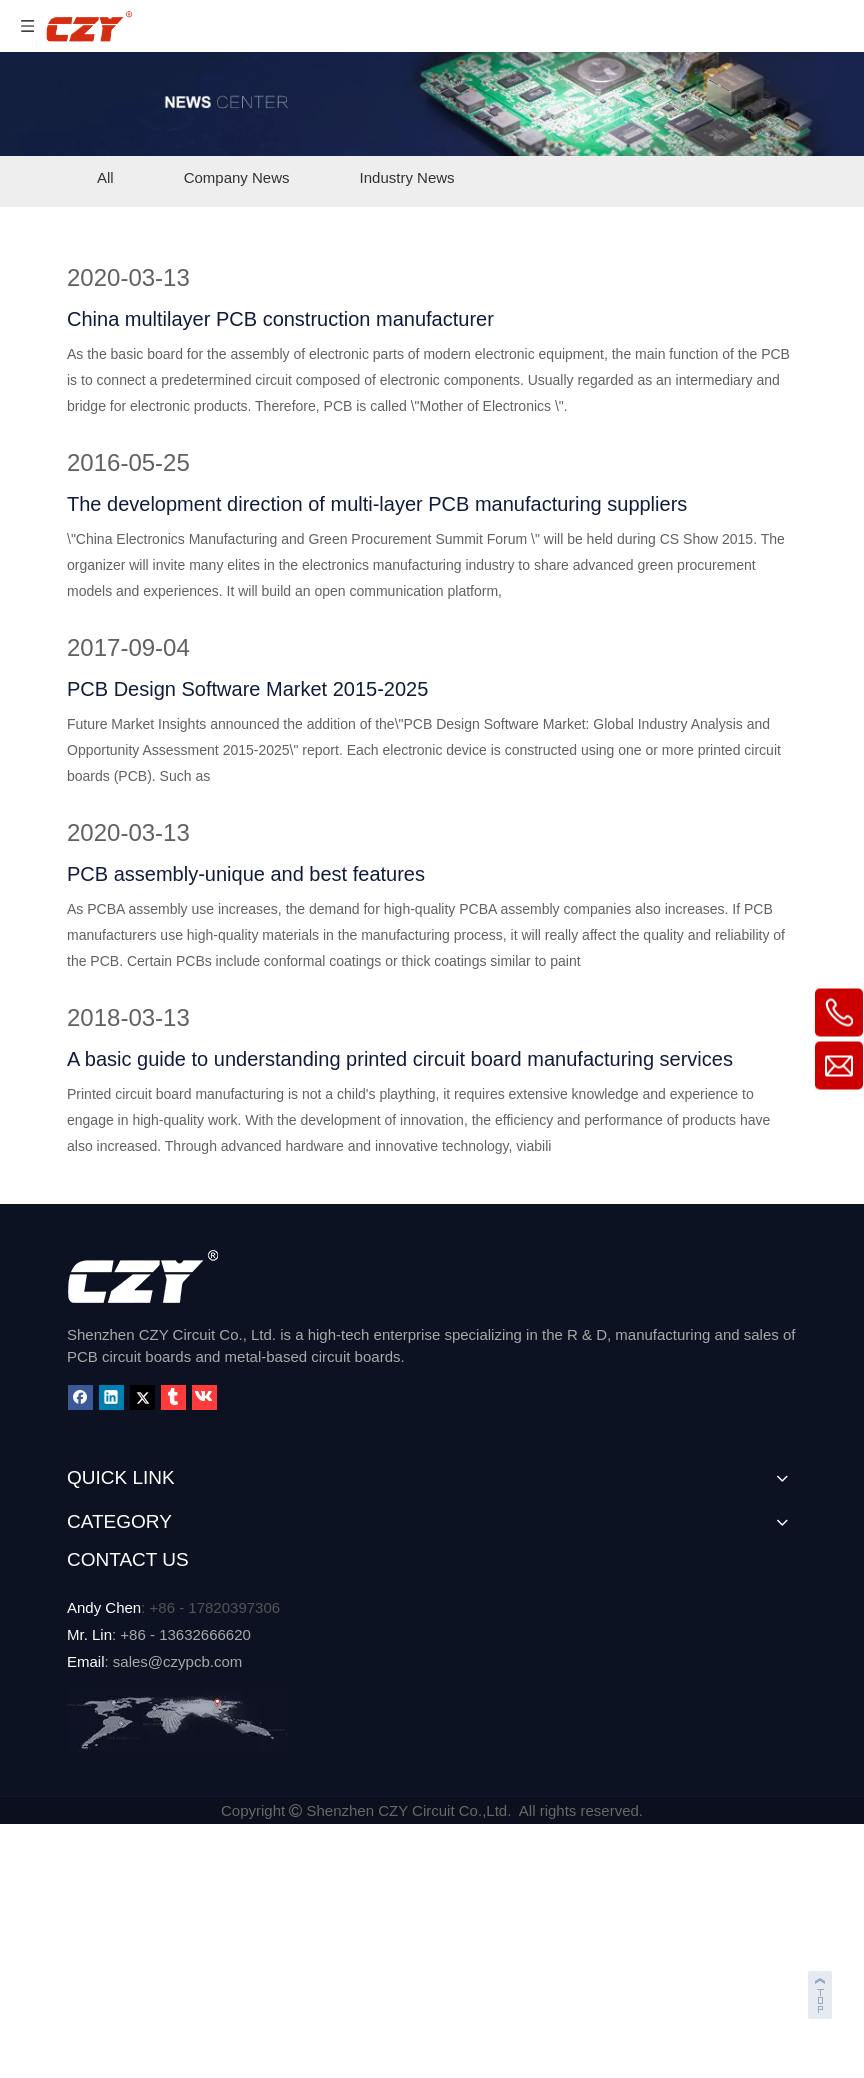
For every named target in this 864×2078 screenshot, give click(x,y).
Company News (237, 177)
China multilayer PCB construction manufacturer (280, 319)
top (822, 1992)
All (105, 177)
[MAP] (177, 1720)
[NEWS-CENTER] (432, 104)
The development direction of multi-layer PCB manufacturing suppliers (377, 504)
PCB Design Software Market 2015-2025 (247, 689)
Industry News (407, 177)
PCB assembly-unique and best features (246, 874)
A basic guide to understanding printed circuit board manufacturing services (400, 1059)
